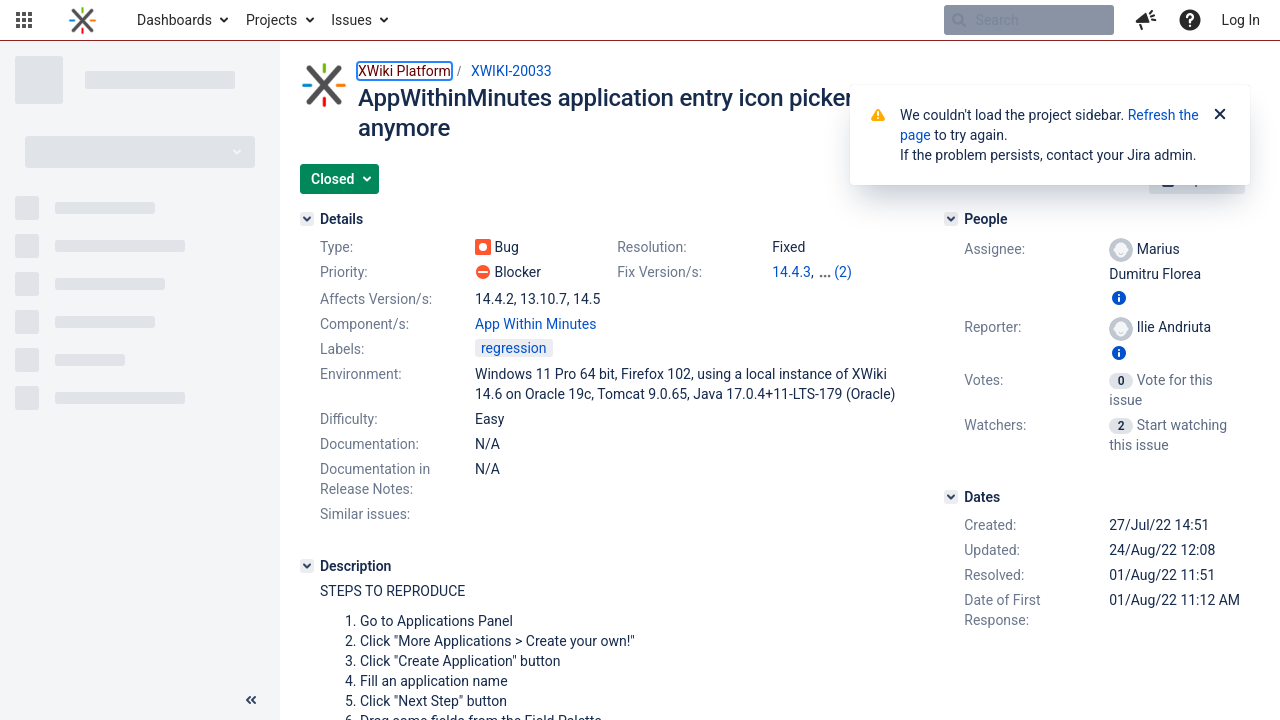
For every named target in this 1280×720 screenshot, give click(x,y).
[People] (951, 219)
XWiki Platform (404, 71)
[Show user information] (1119, 298)
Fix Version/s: (659, 272)
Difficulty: (349, 419)
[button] (24, 20)
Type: (336, 247)
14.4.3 (791, 272)
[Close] (1220, 115)
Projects (271, 20)
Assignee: (994, 249)
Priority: (344, 272)
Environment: (361, 374)
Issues (351, 20)
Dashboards (174, 20)
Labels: (342, 349)
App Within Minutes (535, 324)
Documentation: (369, 444)
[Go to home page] (82, 20)
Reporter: (992, 327)
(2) (843, 272)
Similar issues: (365, 514)
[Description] (307, 566)
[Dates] (951, 497)
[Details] (307, 219)
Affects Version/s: (376, 299)
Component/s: (364, 324)
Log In (1241, 20)
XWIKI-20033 (511, 71)
